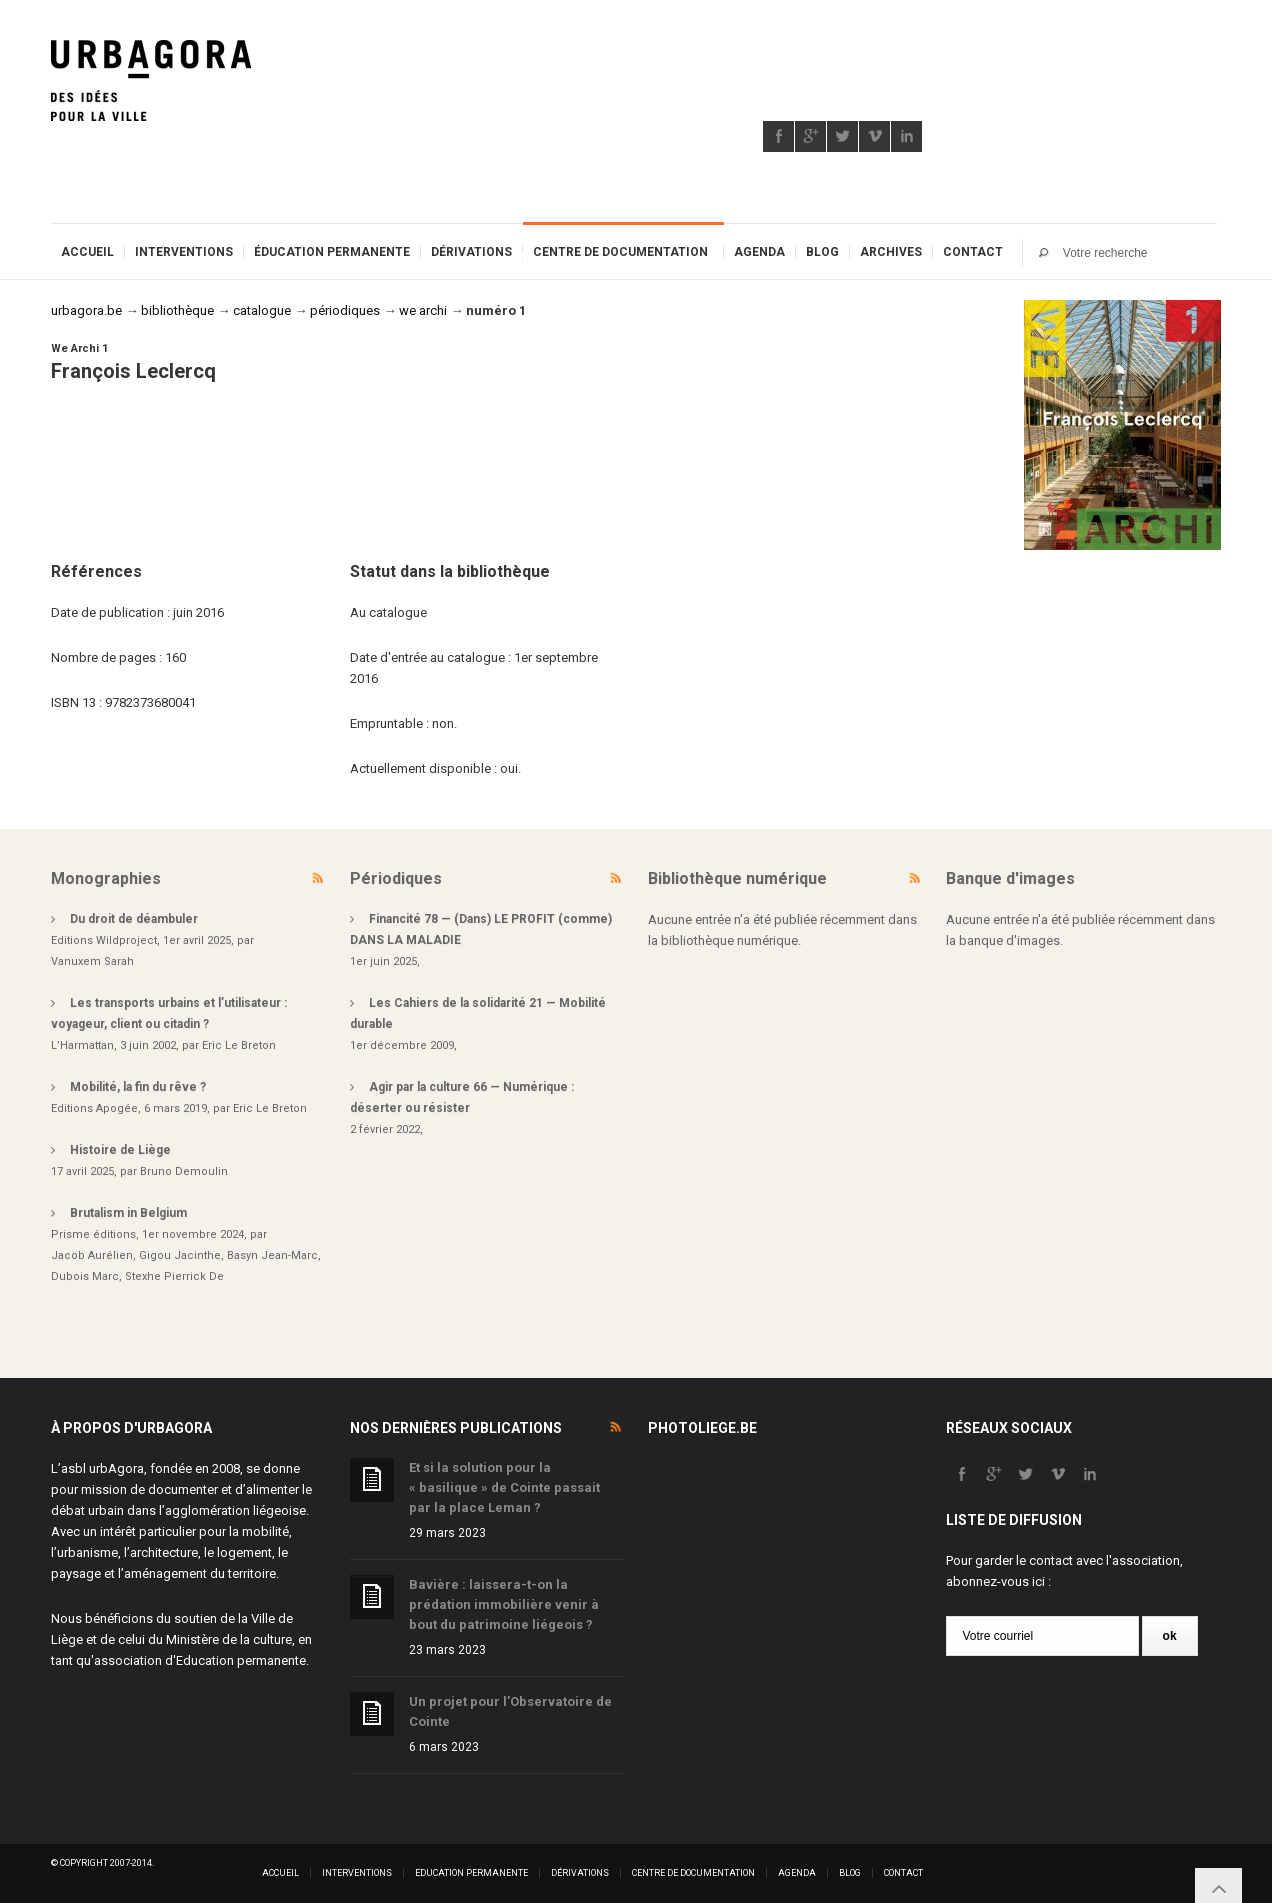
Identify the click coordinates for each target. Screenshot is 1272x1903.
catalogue (262, 310)
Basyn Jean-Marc (272, 1255)
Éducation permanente (332, 252)
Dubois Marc (85, 1276)
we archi (423, 310)
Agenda (759, 252)
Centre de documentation (620, 252)
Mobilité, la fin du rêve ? (138, 1087)
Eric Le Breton (239, 1045)
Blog (822, 252)
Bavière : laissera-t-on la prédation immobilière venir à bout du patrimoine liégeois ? (504, 1604)
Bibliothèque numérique (737, 878)
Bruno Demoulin (184, 1171)
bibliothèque (177, 310)
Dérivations (471, 252)
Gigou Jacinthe (180, 1255)
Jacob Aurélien (92, 1255)
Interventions (184, 252)
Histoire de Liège (120, 1150)
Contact (973, 252)
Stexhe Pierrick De (174, 1276)
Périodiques (396, 878)
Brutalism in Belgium (128, 1213)
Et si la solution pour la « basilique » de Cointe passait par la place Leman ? (504, 1487)
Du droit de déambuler (134, 919)
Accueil (87, 252)
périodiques (345, 310)
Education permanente (241, 1660)
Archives (891, 252)
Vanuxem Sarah (92, 961)
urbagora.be (86, 310)
